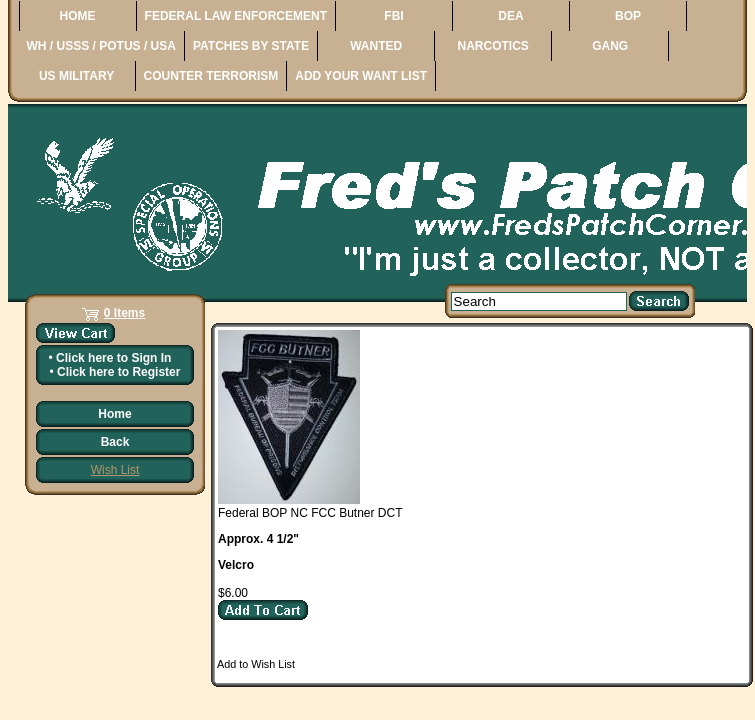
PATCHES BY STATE (251, 46)
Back (115, 442)
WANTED (376, 46)
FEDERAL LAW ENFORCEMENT (236, 16)
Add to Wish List (256, 664)
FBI (393, 16)
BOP (628, 16)
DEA (510, 16)
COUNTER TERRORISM (211, 76)
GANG (610, 46)
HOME (78, 16)
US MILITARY (76, 76)
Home (114, 414)
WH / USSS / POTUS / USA (101, 46)
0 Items (124, 313)
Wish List (115, 470)
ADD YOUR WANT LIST (361, 76)
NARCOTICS (492, 46)
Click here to (113, 358)
